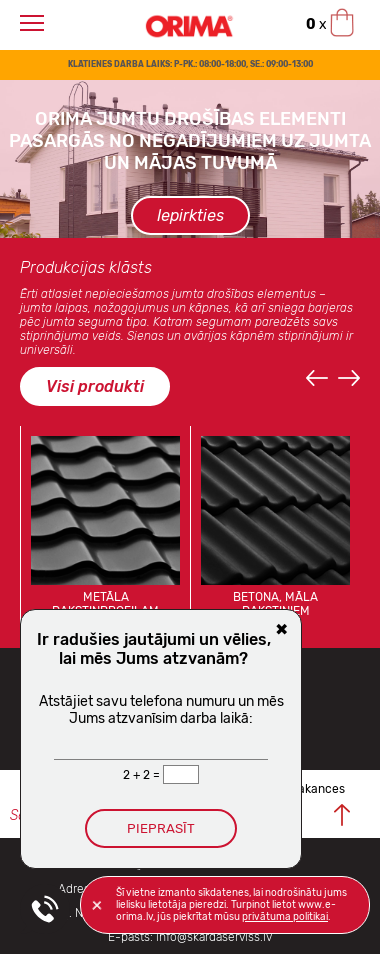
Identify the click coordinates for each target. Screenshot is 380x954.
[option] (190, 159)
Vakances (318, 789)
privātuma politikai (285, 917)
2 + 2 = (143, 775)
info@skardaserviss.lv (214, 937)
